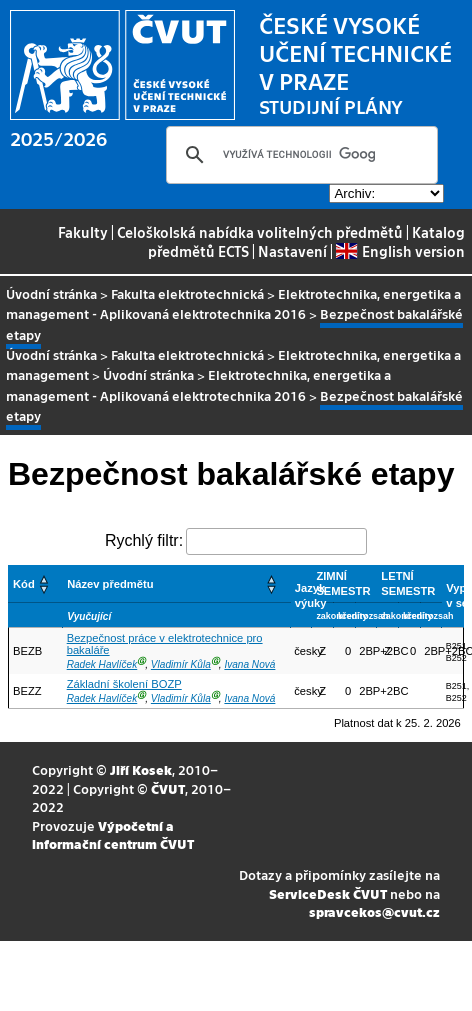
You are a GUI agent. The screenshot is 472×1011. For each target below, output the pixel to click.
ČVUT (168, 788)
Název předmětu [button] (110, 584)
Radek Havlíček (102, 664)
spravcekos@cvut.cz (374, 911)
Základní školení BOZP (124, 684)
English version (400, 251)
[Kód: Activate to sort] (36, 583)
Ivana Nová (249, 664)
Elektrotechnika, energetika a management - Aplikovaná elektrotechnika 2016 (233, 303)
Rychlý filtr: (144, 540)
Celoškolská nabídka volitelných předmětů (260, 232)
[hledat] (299, 155)
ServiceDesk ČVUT (328, 893)
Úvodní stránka (51, 293)
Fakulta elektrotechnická (187, 293)
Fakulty (83, 232)
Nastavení (292, 251)
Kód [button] (24, 584)
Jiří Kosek (141, 769)
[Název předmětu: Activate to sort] (177, 583)
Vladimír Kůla (181, 664)
